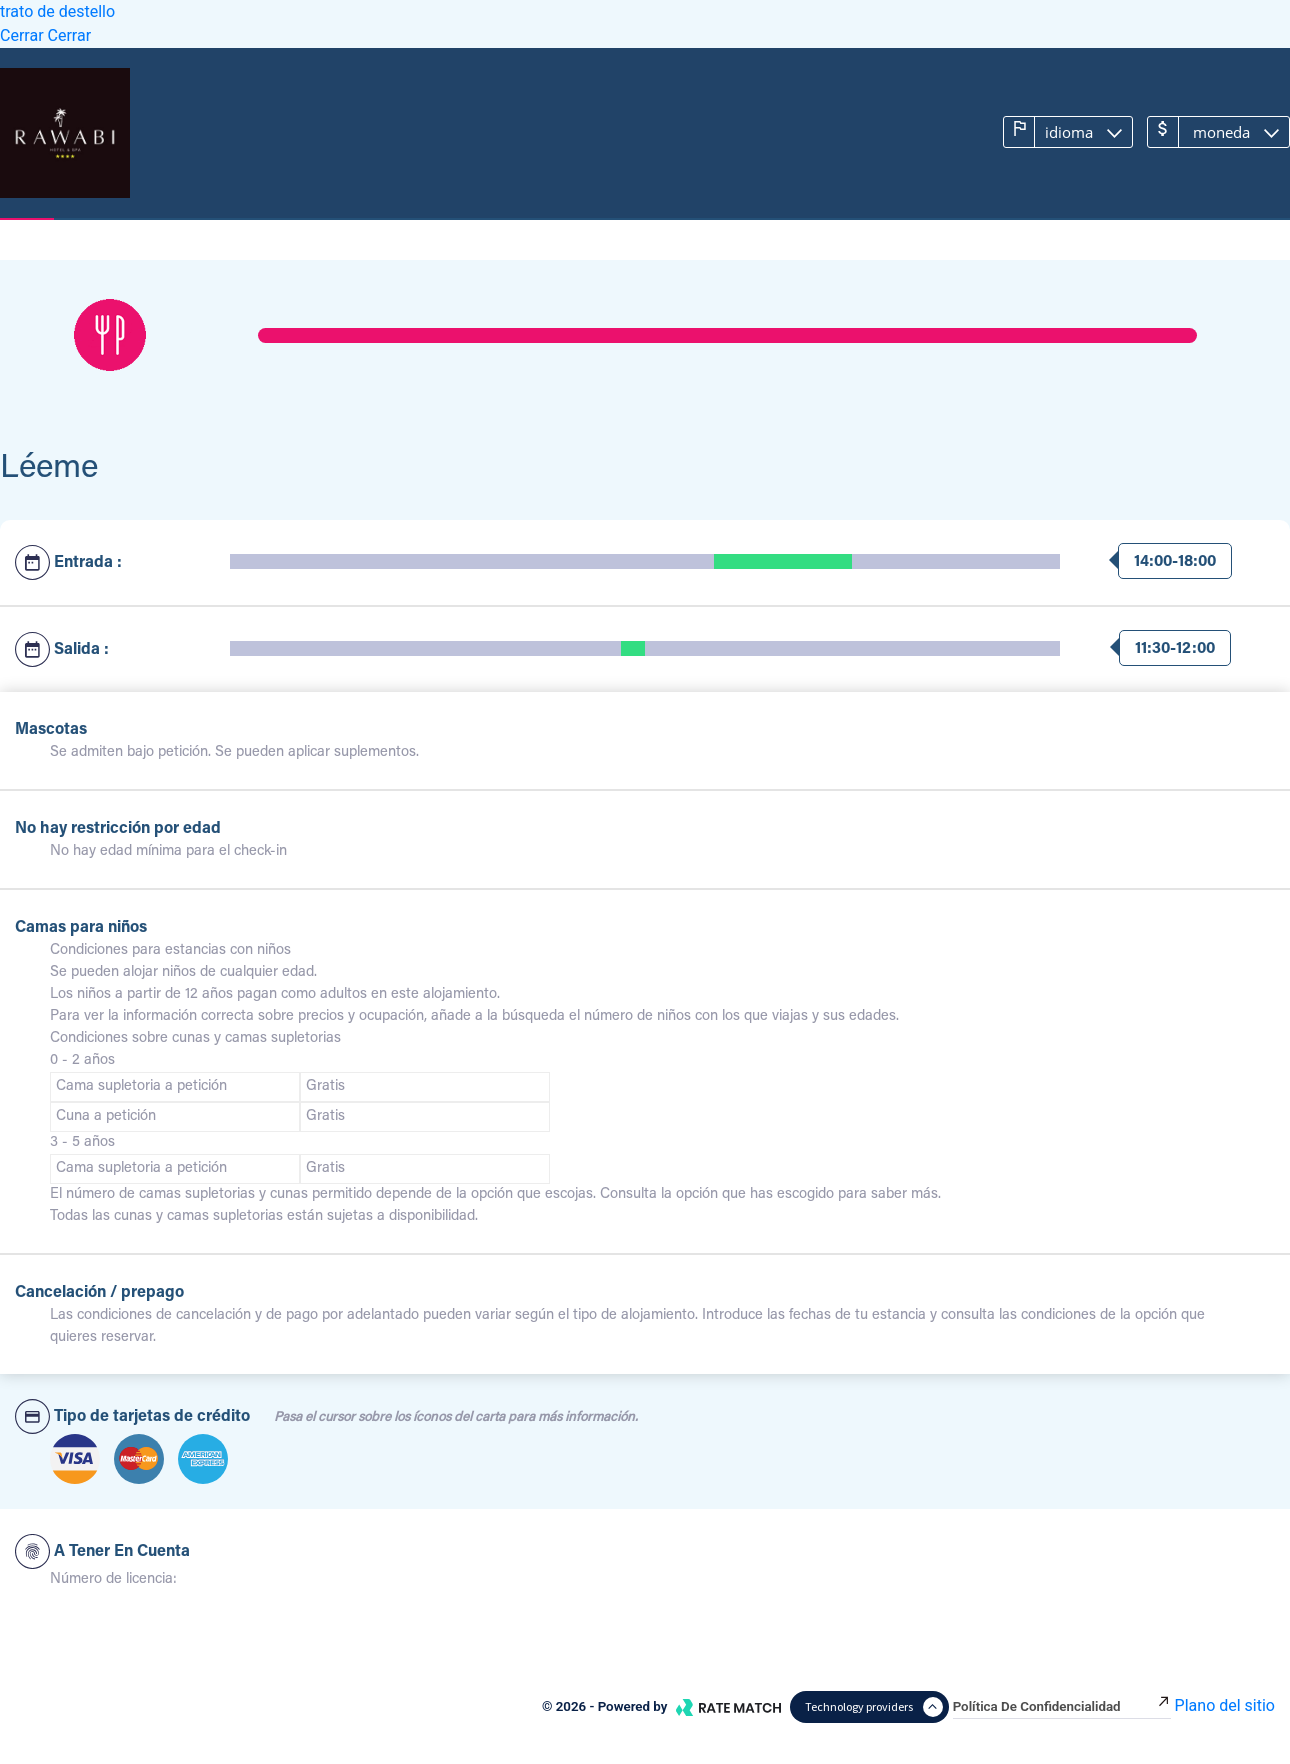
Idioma (1055, 131)
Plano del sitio (1225, 1705)
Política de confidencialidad (1062, 1706)
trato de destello (57, 11)
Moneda (1206, 131)
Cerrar (24, 35)
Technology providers (874, 1707)
